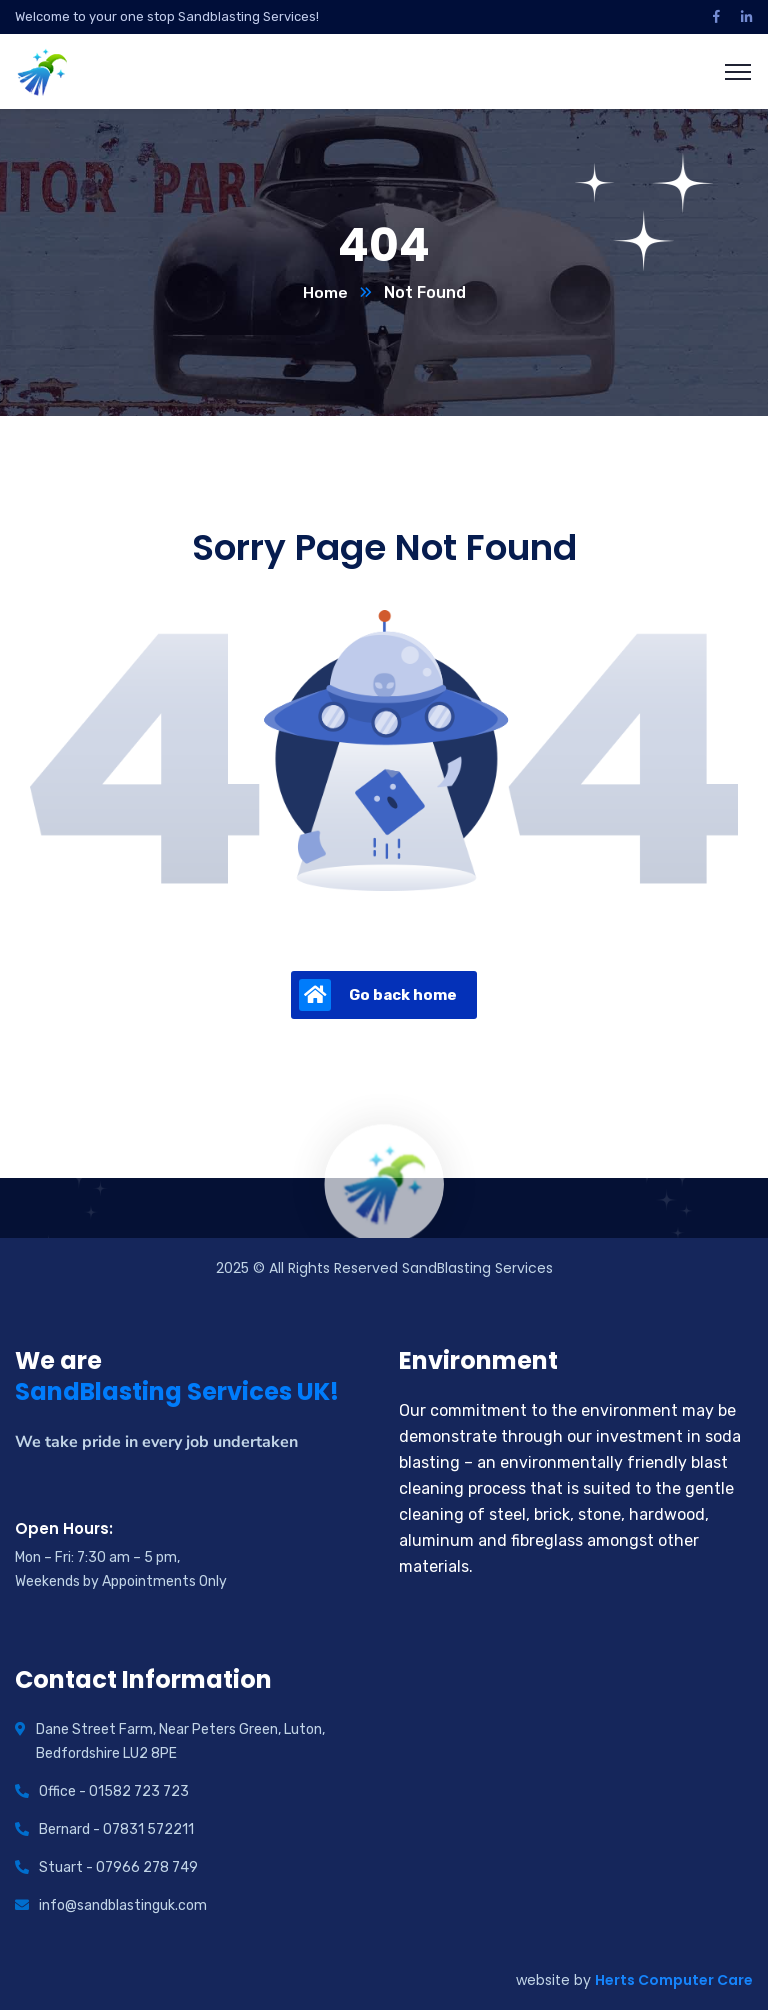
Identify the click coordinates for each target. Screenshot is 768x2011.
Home (325, 293)
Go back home (378, 996)
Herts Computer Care (674, 1981)
